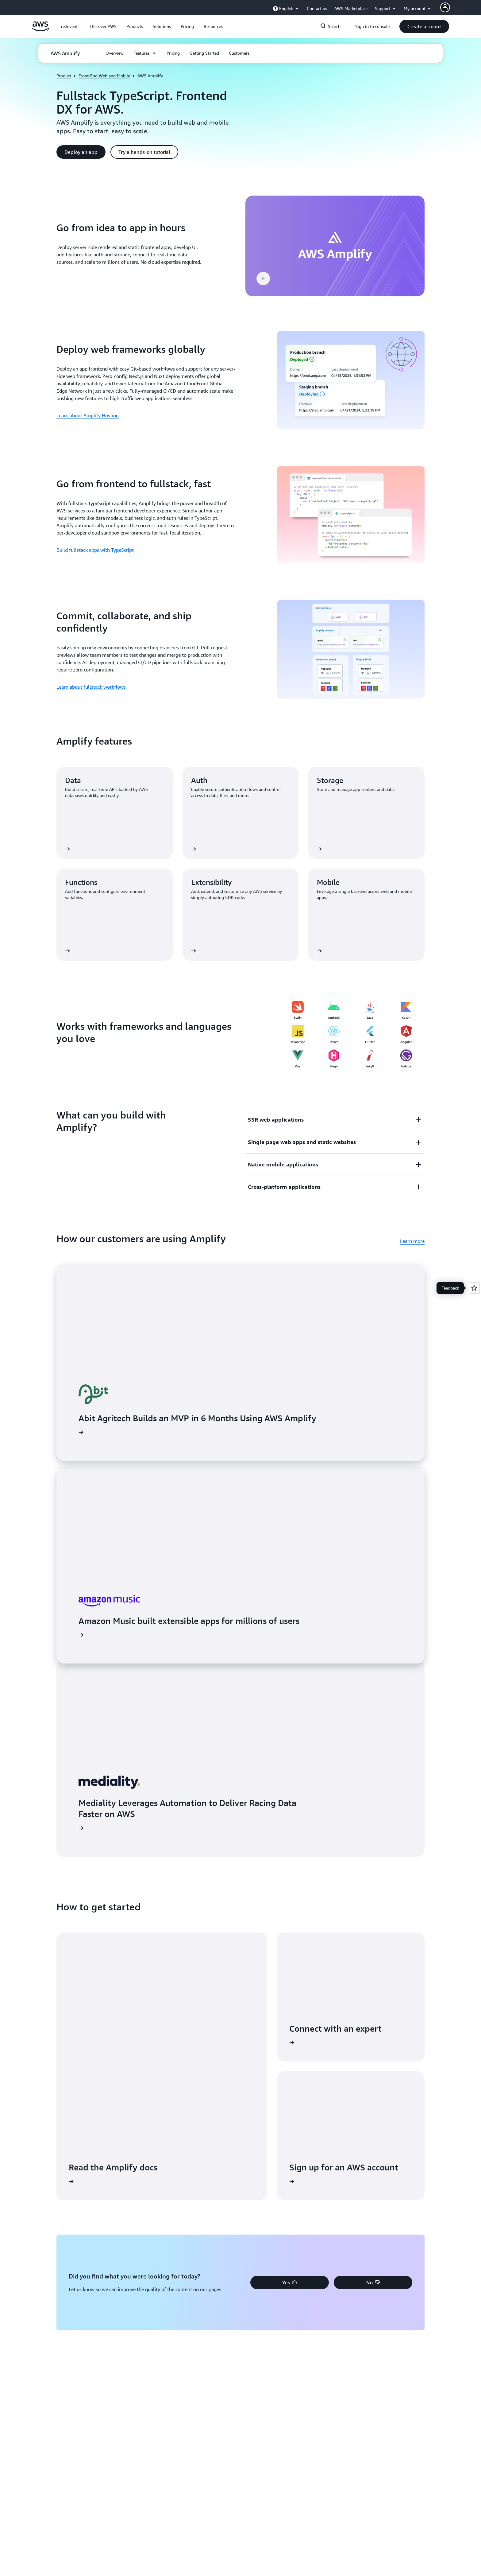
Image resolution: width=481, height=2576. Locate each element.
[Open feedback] (474, 1288)
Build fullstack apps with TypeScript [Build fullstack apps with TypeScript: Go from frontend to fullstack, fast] (95, 550)
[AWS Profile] (445, 7)
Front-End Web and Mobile (104, 75)
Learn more (412, 1241)
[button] (103, 26)
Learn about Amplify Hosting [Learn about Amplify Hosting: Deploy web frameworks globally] (87, 415)
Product (63, 75)
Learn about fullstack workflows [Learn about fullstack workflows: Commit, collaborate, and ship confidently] (91, 687)
